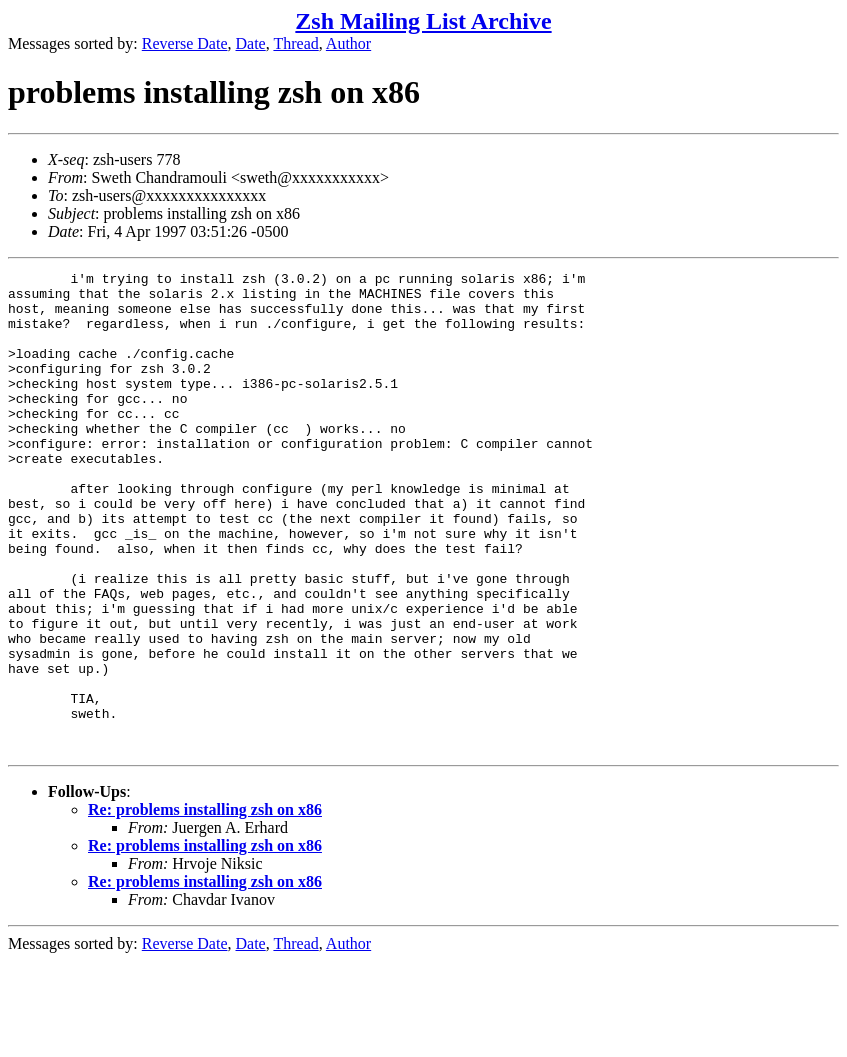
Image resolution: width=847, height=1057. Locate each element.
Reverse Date (185, 43)
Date (251, 43)
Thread (295, 43)
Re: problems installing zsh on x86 (205, 905)
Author (348, 43)
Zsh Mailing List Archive (423, 21)
